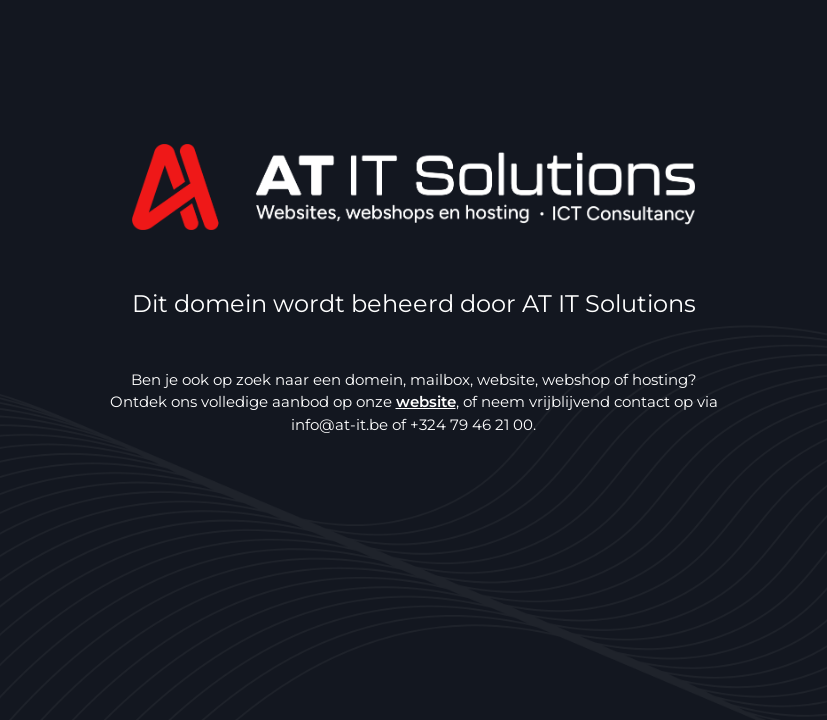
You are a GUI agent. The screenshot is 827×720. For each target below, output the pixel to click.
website (426, 401)
